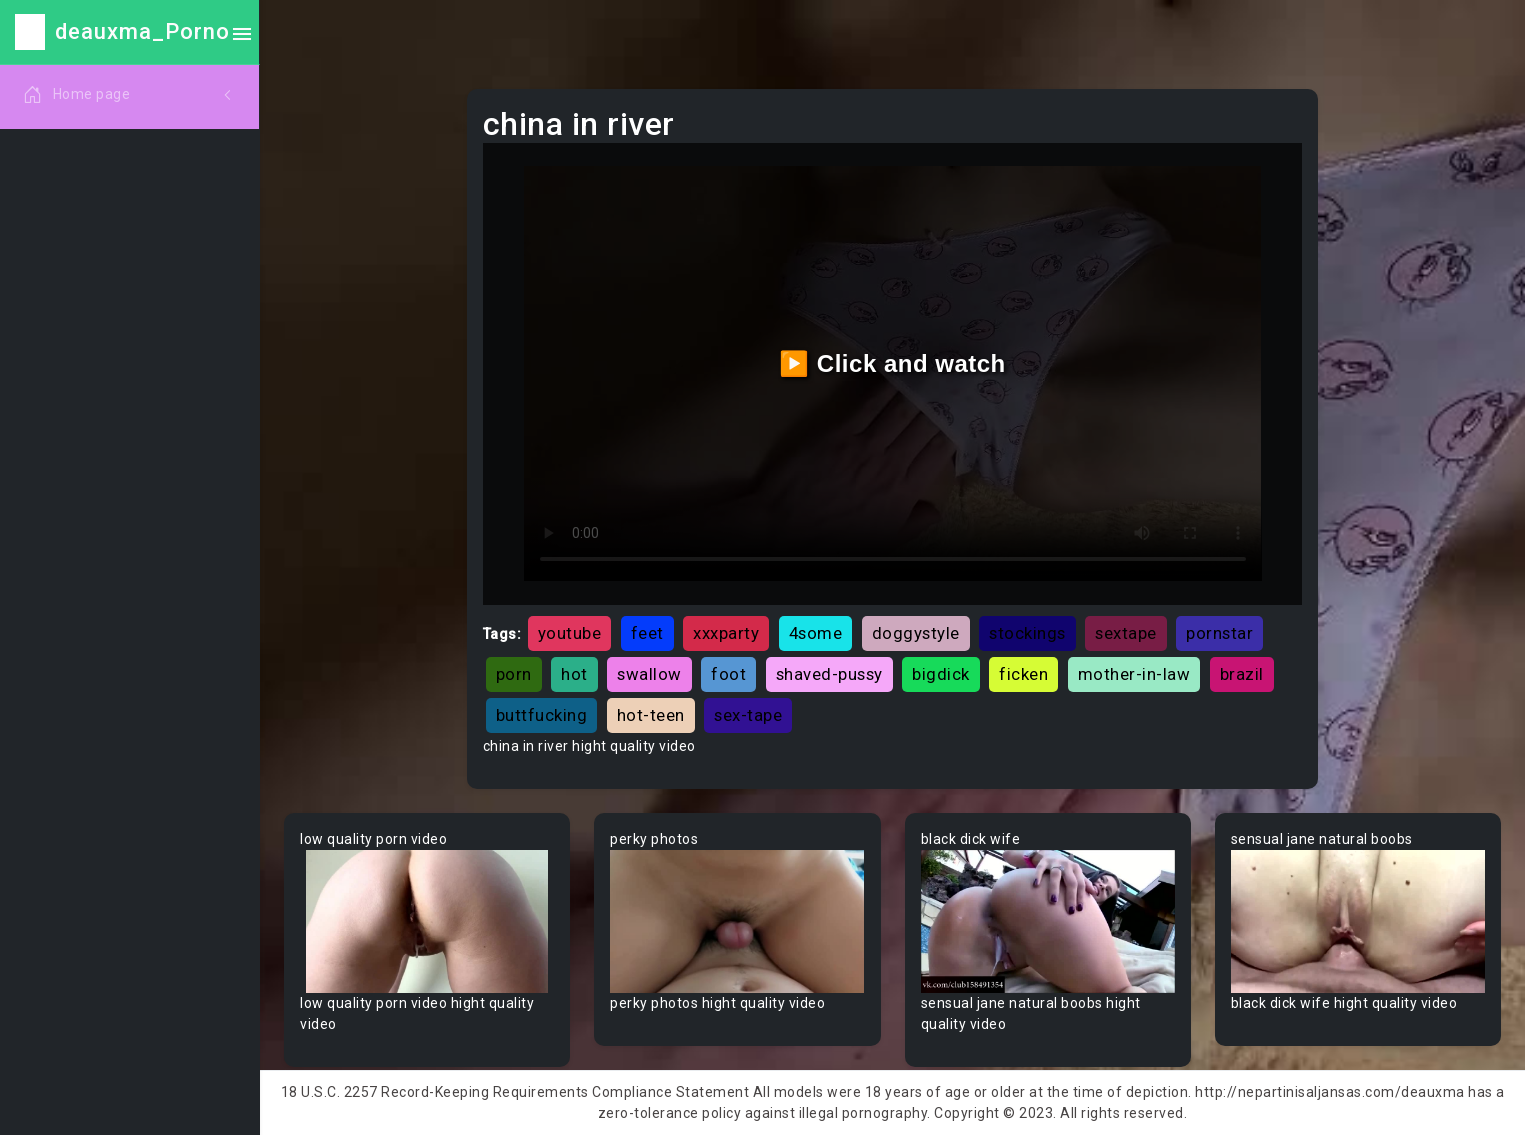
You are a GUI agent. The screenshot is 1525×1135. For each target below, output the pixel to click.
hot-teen (651, 715)
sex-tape (748, 715)
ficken (1023, 674)
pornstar (1219, 633)
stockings (1027, 633)
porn (514, 674)
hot (574, 674)
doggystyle (916, 633)
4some (816, 633)
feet (647, 633)
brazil (1242, 674)
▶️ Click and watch (892, 363)
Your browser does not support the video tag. (427, 921)
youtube (570, 633)
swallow (649, 674)
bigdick (941, 674)
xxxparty (726, 633)
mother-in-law (1134, 674)
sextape (1126, 633)
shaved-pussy (829, 674)
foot (728, 674)
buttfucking (542, 715)
